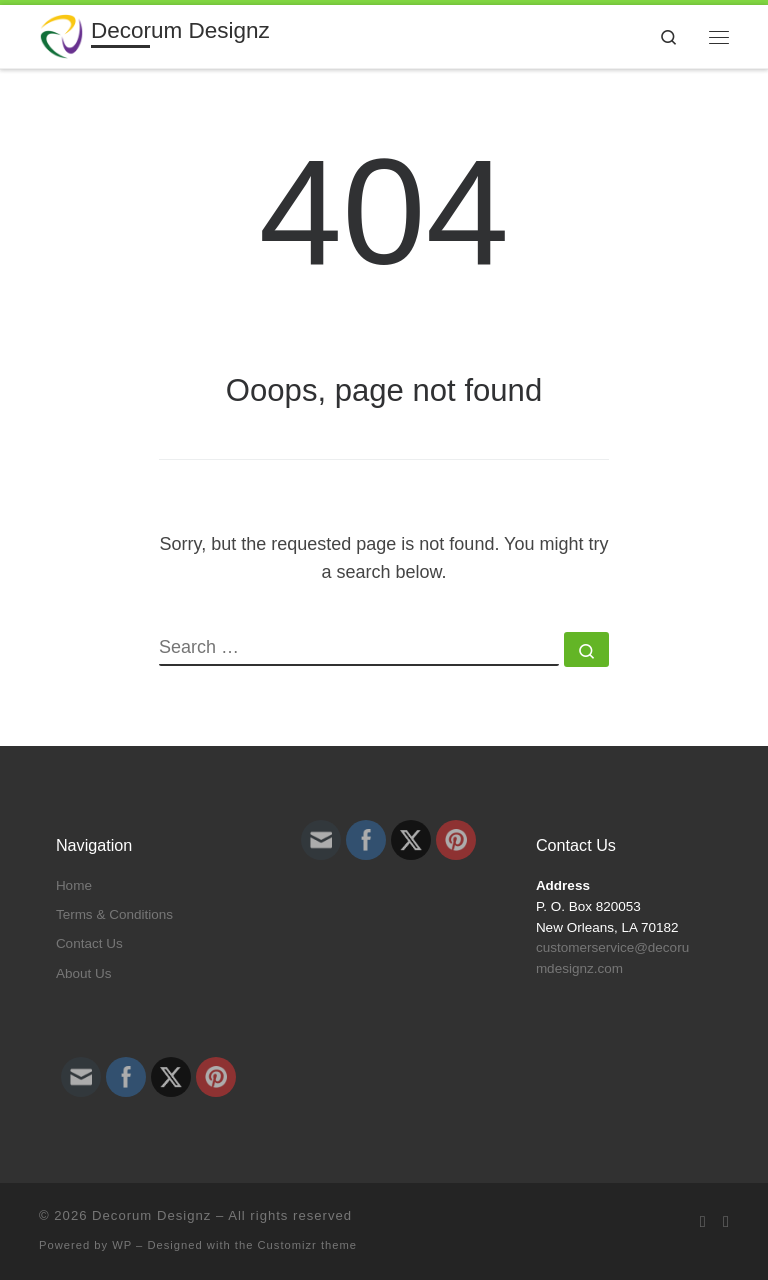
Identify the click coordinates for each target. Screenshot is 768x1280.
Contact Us (89, 943)
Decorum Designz (151, 1215)
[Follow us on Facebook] (726, 1221)
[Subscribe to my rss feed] (703, 1221)
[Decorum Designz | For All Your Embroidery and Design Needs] (61, 34)
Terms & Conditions (114, 914)
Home (74, 885)
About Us (84, 973)
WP (122, 1245)
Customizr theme (308, 1245)
